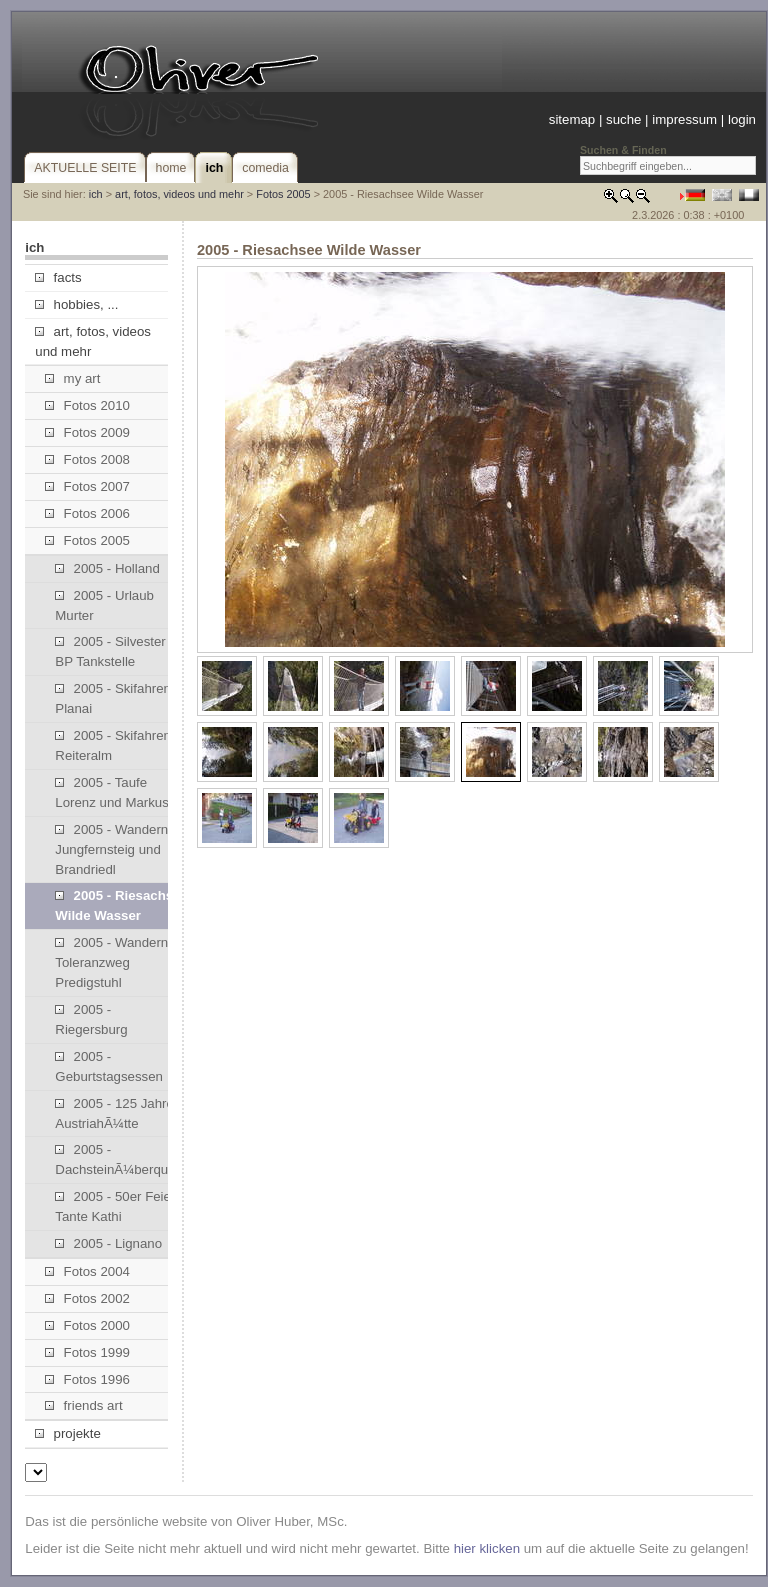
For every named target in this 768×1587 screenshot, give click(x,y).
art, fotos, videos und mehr (179, 194)
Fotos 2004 (87, 1271)
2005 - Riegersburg (91, 1019)
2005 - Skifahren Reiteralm (113, 745)
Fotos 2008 (87, 459)
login (742, 119)
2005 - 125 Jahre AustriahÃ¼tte (114, 1113)
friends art (83, 1405)
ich (96, 194)
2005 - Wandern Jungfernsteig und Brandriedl (111, 849)
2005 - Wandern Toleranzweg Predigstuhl (111, 962)
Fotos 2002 (87, 1298)
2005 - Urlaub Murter (104, 605)
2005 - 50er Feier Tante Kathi (115, 1206)
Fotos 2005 (283, 194)
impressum (684, 119)
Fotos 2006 (87, 513)
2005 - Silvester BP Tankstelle (110, 651)
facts (58, 277)
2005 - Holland (107, 568)
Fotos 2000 (87, 1325)
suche (623, 119)
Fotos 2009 (87, 432)
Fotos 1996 (87, 1379)
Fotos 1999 (87, 1352)
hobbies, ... (76, 304)
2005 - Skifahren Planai (113, 698)
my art (72, 378)
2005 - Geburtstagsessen (109, 1066)
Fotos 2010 (87, 405)
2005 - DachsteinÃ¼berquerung (119, 1159)
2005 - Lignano (108, 1243)
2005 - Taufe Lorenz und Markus (112, 792)
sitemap (572, 119)
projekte (67, 1433)
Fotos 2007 (87, 486)
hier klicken (487, 1548)
